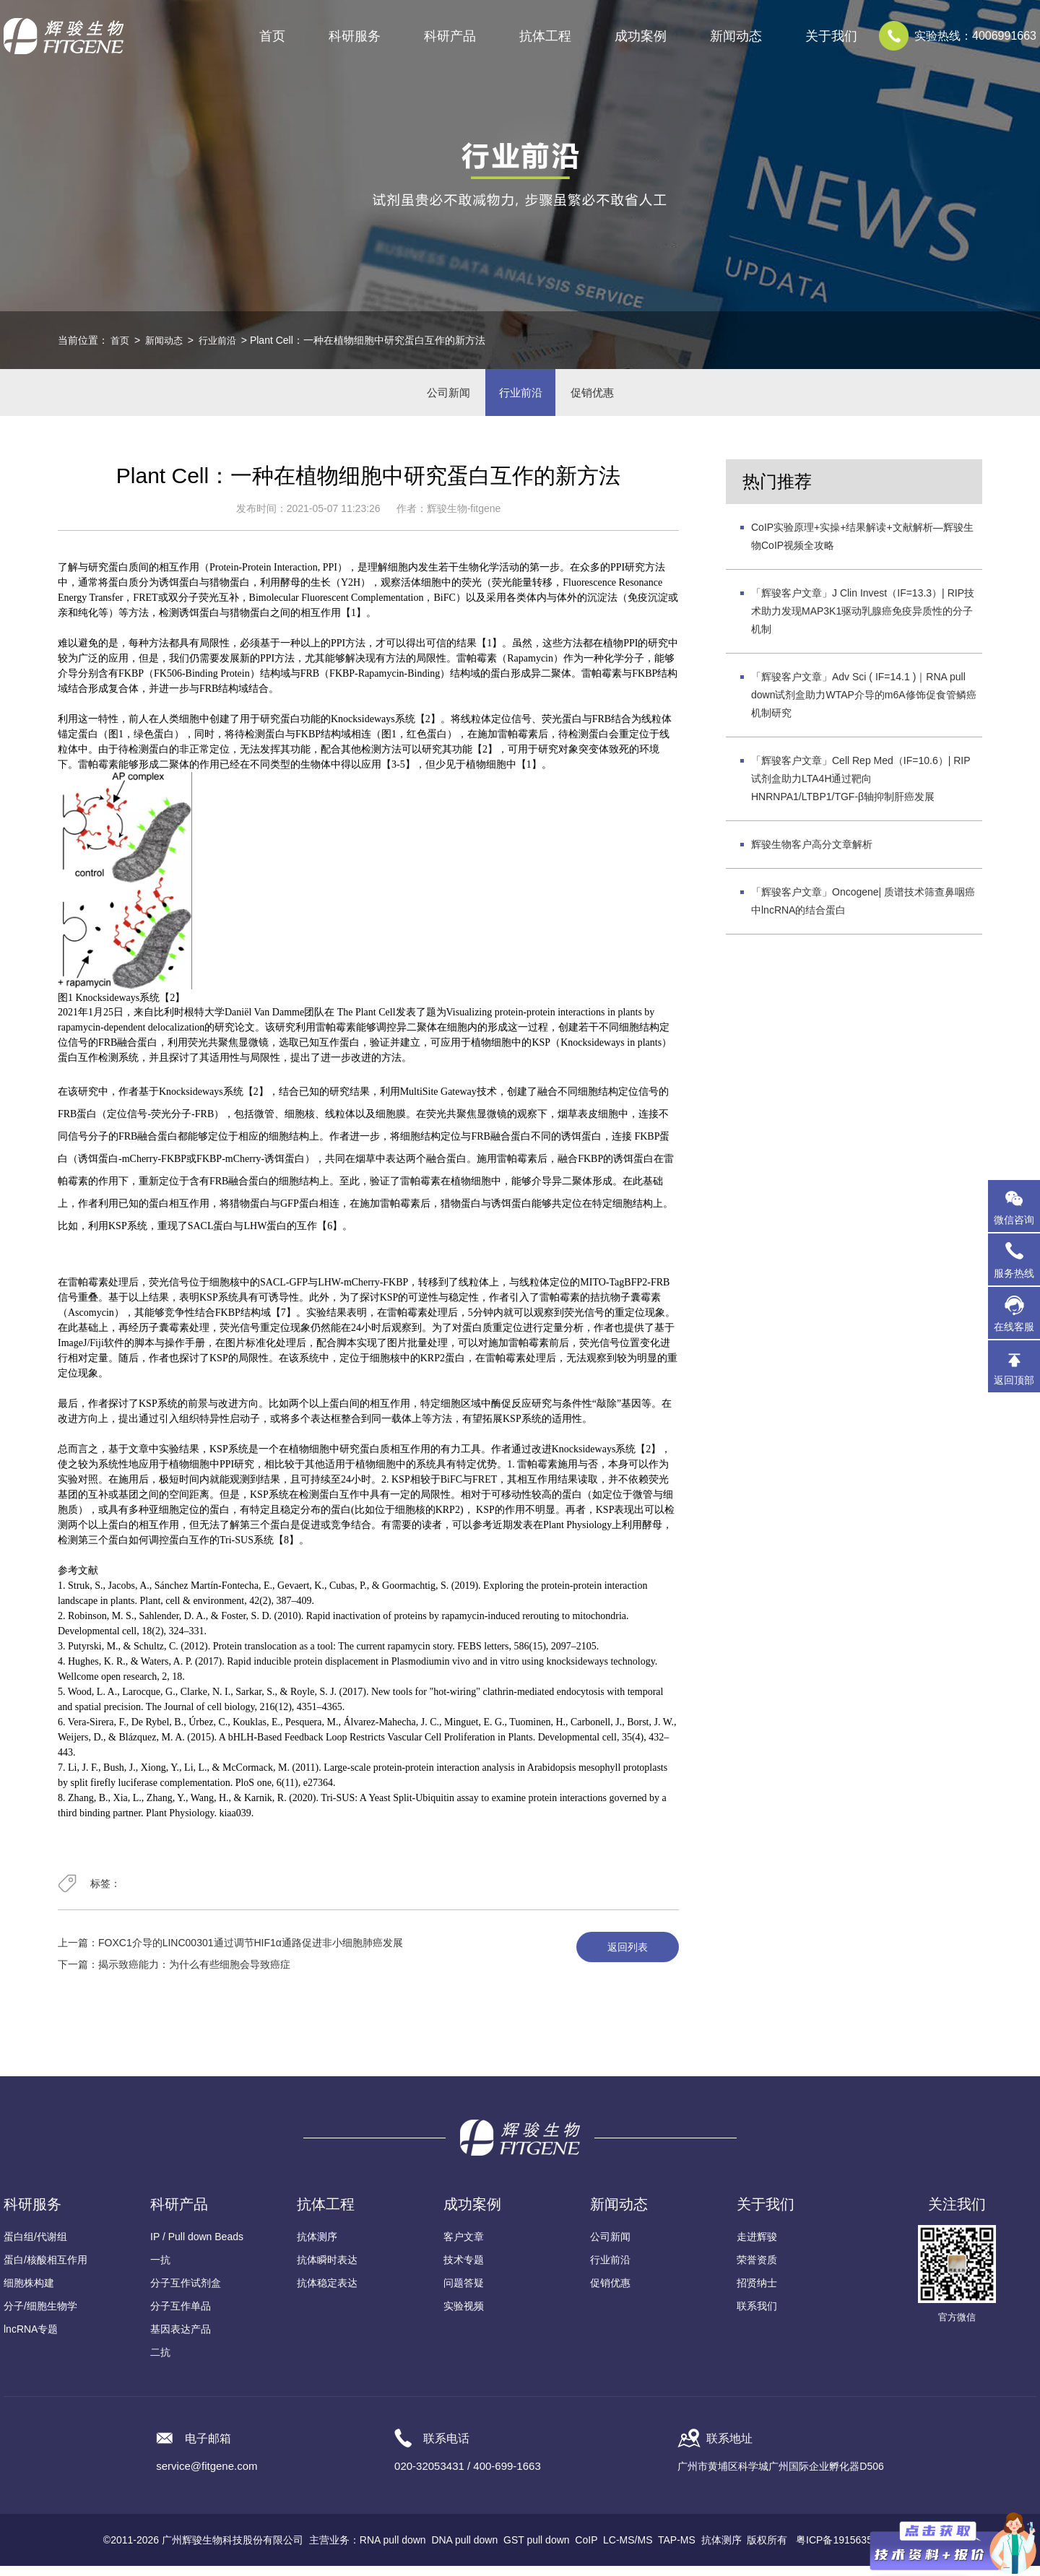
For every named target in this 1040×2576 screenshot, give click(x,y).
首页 (272, 36)
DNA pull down (464, 2550)
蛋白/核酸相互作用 (45, 2270)
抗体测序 (317, 2246)
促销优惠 (602, 397)
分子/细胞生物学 (40, 2316)
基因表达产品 (180, 2339)
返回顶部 (1014, 1380)
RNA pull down (393, 2550)
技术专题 (463, 2270)
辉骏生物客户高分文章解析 (811, 855)
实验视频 (463, 2316)
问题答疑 (463, 2293)
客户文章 (463, 2246)
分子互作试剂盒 (185, 2293)
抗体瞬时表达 (327, 2270)
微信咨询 (1014, 1220)
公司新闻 (438, 397)
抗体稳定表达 (327, 2293)
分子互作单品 (180, 2316)
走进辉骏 (757, 2246)
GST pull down (536, 2550)
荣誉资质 (757, 2270)
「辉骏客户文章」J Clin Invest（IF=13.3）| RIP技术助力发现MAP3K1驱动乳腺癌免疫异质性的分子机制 (862, 622)
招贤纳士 (757, 2293)
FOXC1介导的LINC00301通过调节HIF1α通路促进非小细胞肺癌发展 (250, 1953)
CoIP (586, 2550)
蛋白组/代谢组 (35, 2246)
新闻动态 (167, 340)
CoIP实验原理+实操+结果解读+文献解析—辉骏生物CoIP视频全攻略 (862, 547)
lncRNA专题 (31, 2339)
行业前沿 (223, 340)
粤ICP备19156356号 (842, 2550)
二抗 (160, 2362)
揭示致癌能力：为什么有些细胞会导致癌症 (194, 1974)
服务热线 (1017, 1259)
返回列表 (623, 1958)
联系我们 (757, 2316)
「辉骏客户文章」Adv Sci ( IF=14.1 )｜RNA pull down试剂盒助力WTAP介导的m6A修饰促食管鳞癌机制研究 (863, 705)
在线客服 (1014, 1326)
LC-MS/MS (627, 2550)
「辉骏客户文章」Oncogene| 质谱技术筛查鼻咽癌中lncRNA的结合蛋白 (863, 912)
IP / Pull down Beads (196, 2246)
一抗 (160, 2270)
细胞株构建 (29, 2293)
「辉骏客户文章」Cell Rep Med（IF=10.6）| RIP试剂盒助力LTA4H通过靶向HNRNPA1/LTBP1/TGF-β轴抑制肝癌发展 (861, 789)
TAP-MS (677, 2550)
